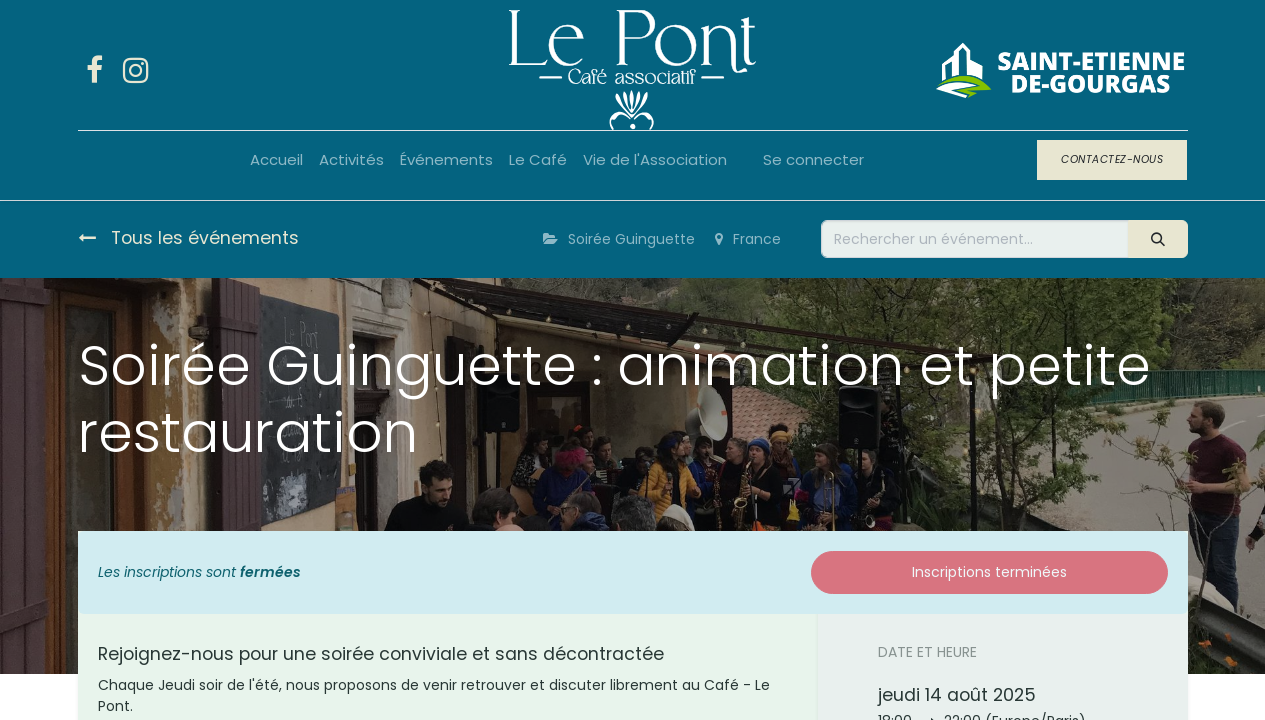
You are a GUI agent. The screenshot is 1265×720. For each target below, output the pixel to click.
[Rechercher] (1157, 238)
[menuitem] (276, 160)
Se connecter (813, 159)
